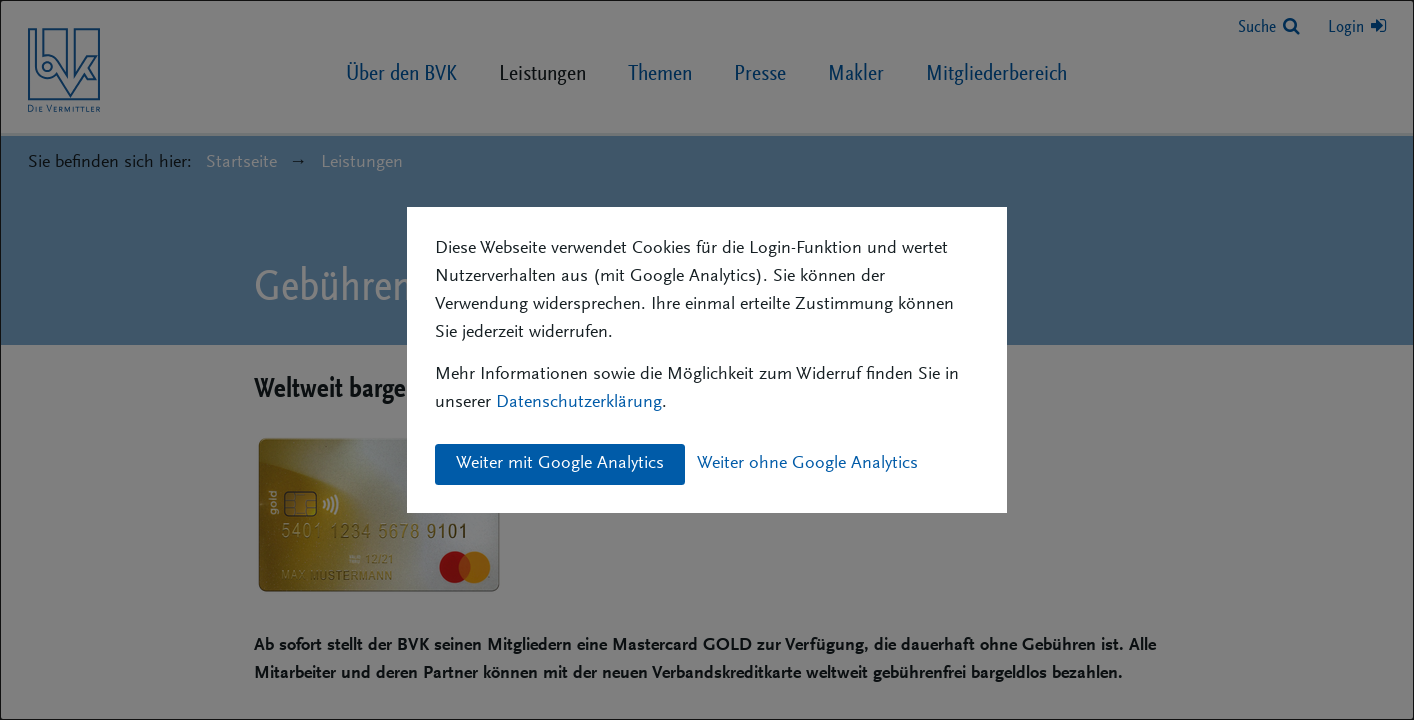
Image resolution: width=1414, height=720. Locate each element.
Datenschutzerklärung (579, 403)
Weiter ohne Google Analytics (807, 464)
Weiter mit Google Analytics (560, 464)
